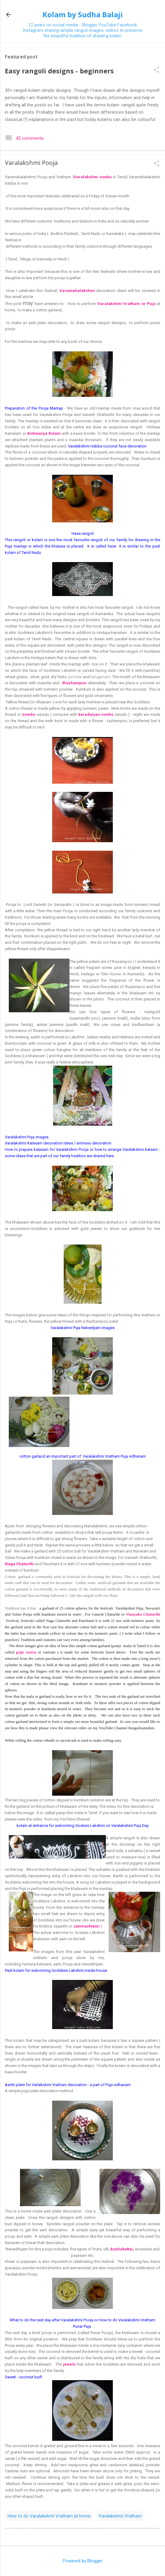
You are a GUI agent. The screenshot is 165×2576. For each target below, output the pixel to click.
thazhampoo (74, 683)
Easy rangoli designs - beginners (59, 70)
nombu (28, 714)
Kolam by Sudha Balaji (82, 14)
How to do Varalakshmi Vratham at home (49, 2516)
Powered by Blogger (83, 2561)
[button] (156, 70)
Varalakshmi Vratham (120, 2516)
